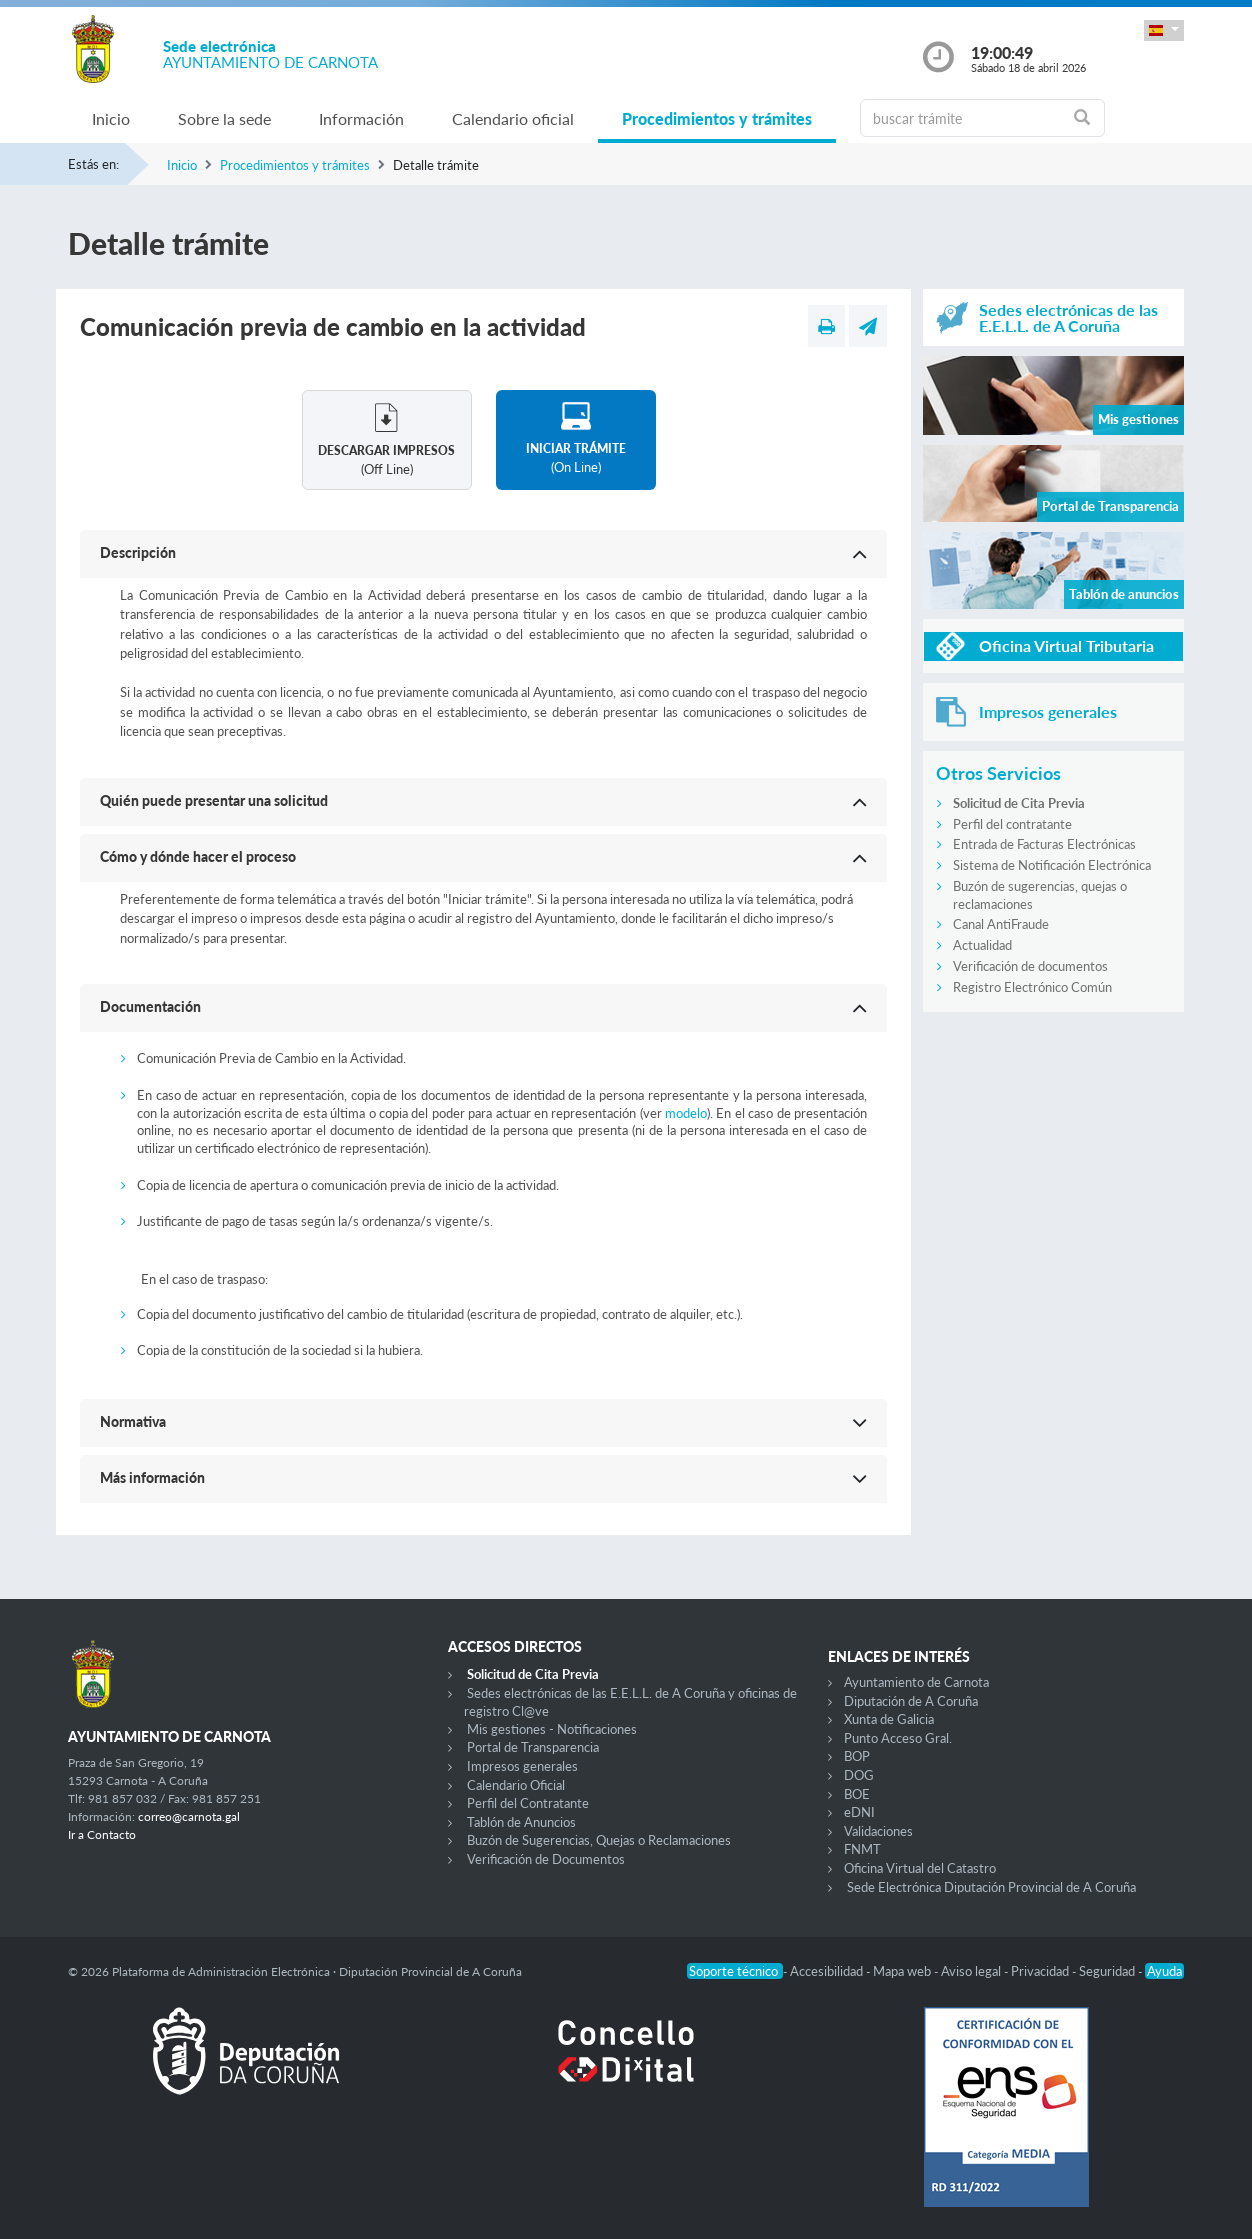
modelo (686, 1113)
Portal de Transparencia (533, 1747)
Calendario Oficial (516, 1785)
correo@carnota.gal (189, 1816)
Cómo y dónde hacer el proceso (198, 856)
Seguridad (1108, 1971)
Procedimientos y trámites (717, 118)
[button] (1164, 30)
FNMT (862, 1849)
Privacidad (1041, 1971)
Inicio (111, 118)
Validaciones (878, 1831)
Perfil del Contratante (528, 1803)
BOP (857, 1756)
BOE (857, 1794)
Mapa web (903, 1971)
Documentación (150, 1006)
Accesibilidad (828, 1971)
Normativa (133, 1421)
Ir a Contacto (102, 1834)
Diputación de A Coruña (911, 1701)
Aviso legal (972, 1971)
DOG (859, 1775)
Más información (152, 1477)
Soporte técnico (735, 1971)
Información (361, 118)
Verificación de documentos (1030, 966)
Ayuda (1164, 1971)
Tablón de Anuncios (521, 1822)
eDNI (859, 1812)
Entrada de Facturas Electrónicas (1044, 844)
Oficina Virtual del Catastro (920, 1868)
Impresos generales (522, 1766)
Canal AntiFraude (1001, 924)
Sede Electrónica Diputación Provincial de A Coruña (991, 1887)
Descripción (138, 552)
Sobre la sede (224, 118)
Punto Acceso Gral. (898, 1738)
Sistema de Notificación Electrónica (1052, 865)
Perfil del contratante (1012, 824)
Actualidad (982, 945)
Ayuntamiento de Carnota (916, 1682)
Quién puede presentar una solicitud (214, 800)
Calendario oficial (513, 118)
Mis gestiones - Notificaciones (552, 1729)
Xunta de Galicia (889, 1719)
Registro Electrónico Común (1032, 987)
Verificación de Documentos (546, 1859)
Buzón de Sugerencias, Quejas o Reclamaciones (599, 1840)
